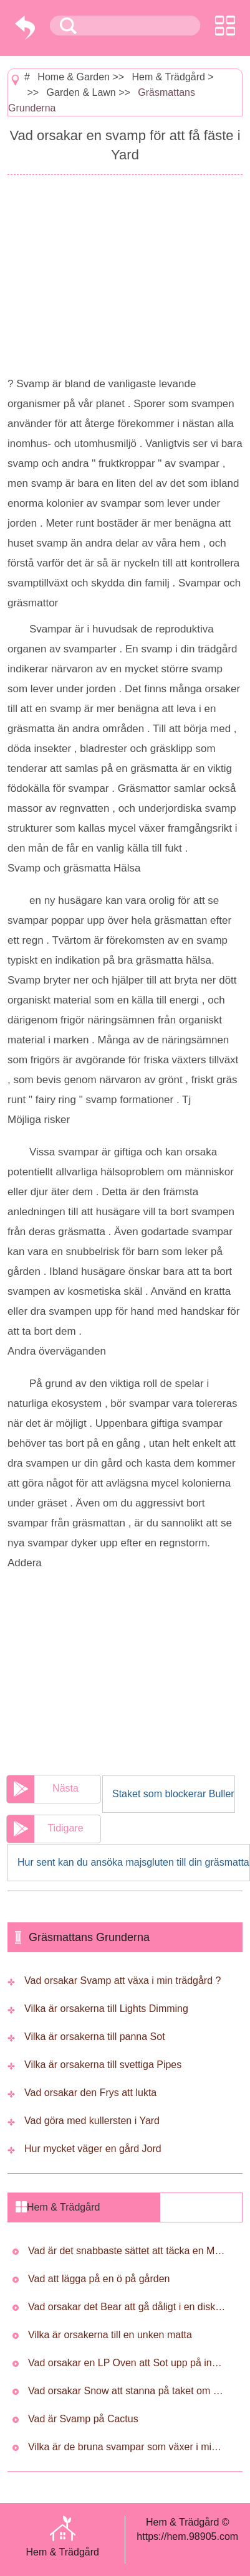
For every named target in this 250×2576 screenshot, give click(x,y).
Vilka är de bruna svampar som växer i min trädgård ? (127, 2447)
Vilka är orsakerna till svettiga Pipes (102, 2064)
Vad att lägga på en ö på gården (99, 2278)
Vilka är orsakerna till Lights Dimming (106, 2008)
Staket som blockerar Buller (173, 1794)
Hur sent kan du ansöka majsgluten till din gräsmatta (133, 1862)
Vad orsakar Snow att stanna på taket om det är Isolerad (127, 2391)
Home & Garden (73, 77)
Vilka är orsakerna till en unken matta (110, 2334)
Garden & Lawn (81, 92)
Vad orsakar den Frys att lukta (90, 2092)
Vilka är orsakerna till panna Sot (94, 2036)
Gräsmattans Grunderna (89, 1937)
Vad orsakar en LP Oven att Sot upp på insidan (127, 2362)
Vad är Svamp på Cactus (83, 2419)
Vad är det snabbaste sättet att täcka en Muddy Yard (127, 2250)
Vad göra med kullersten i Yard (92, 2120)
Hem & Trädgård (168, 77)
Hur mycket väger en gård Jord (92, 2148)
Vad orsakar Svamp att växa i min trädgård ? (122, 1980)
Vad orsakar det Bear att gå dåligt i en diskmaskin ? (127, 2306)
